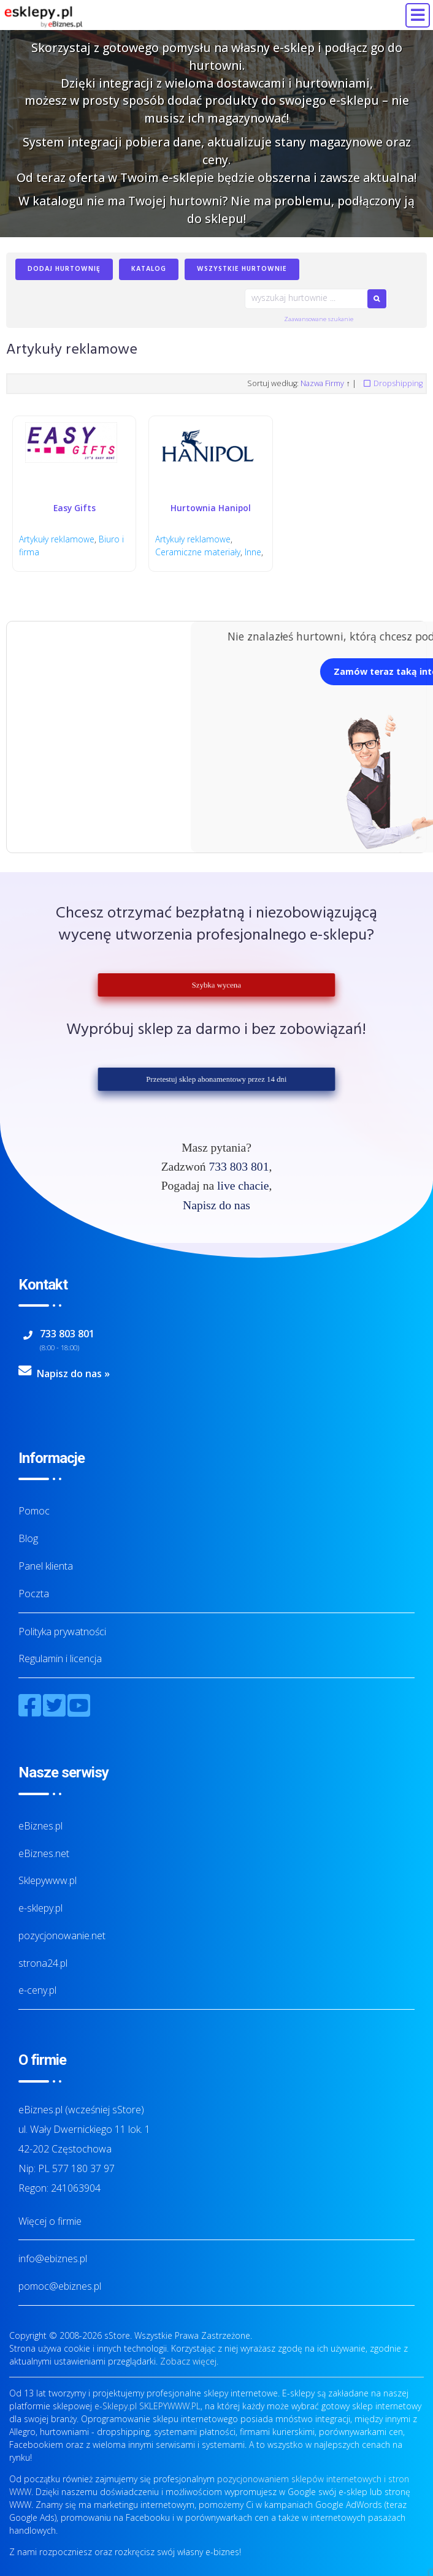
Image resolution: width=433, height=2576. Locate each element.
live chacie (243, 1186)
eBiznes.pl (40, 1826)
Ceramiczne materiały (197, 552)
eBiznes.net (43, 1853)
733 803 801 (239, 1166)
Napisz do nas (216, 1205)
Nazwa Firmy (322, 383)
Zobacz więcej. (189, 2361)
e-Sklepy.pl (115, 2406)
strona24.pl (42, 1963)
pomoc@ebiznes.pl (59, 2286)
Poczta (33, 1593)
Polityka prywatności (62, 1631)
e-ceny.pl (37, 1990)
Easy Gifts (74, 508)
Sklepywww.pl (47, 1881)
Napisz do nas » (73, 1374)
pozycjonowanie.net (61, 1935)
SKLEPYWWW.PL (170, 2406)
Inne (253, 552)
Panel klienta (45, 1566)
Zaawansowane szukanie (318, 319)
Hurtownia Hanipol (211, 508)
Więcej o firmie (50, 2221)
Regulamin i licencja (60, 1659)
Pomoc (34, 1511)
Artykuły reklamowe (56, 539)
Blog (28, 1538)
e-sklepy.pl (40, 1908)
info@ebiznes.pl (52, 2259)
